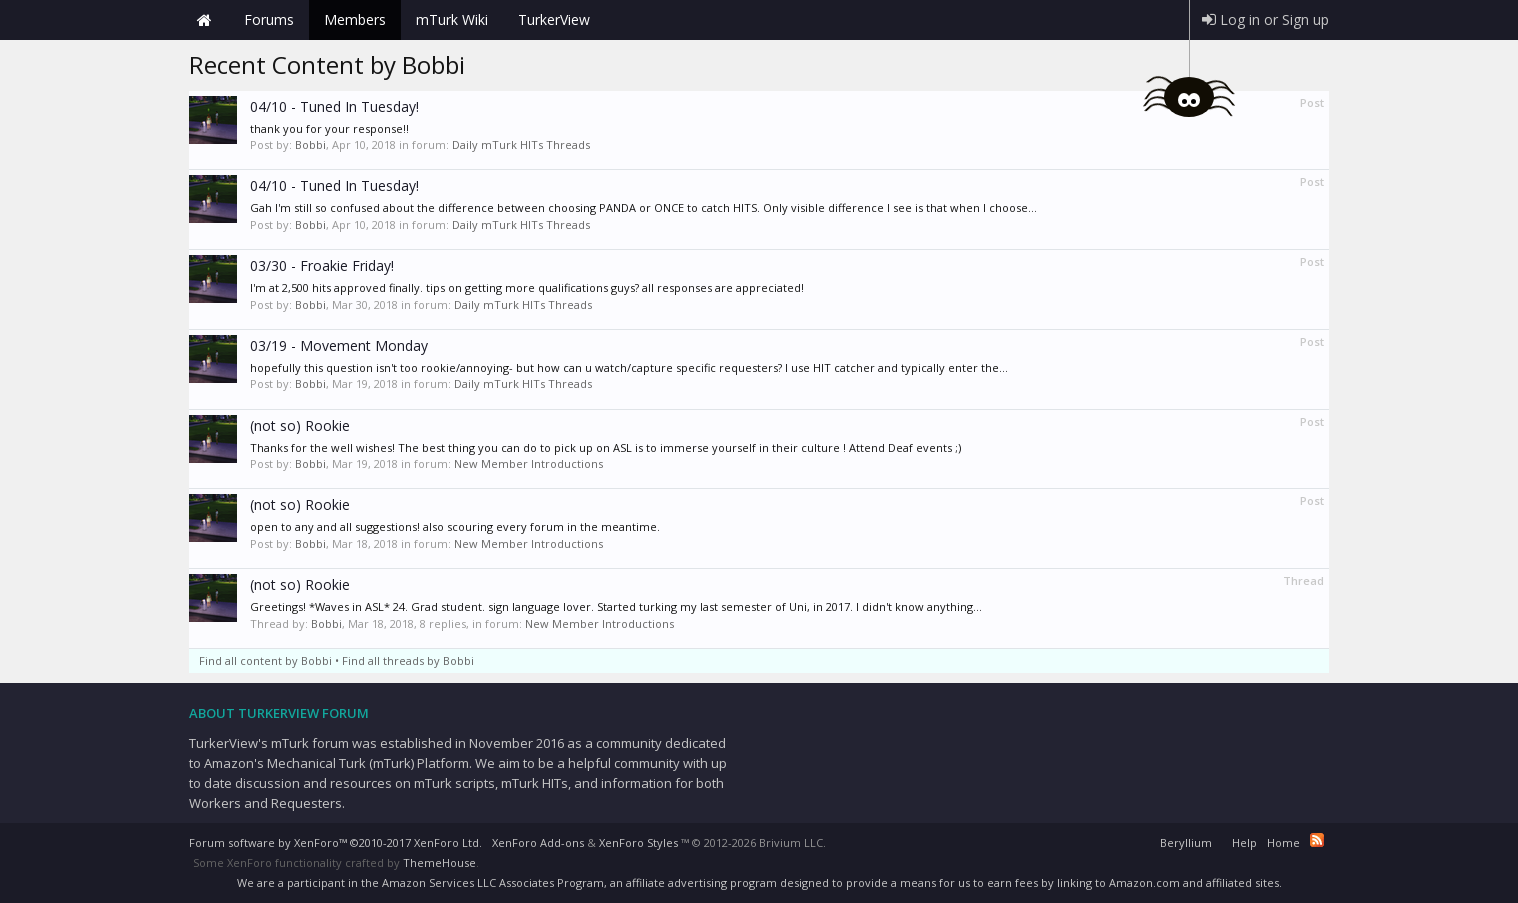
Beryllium (1186, 842)
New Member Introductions (528, 463)
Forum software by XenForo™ (335, 842)
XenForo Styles (638, 842)
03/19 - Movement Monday (339, 345)
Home (204, 20)
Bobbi (310, 144)
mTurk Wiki (452, 19)
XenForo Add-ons (538, 842)
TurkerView (554, 19)
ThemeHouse (439, 862)
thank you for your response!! (329, 128)
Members (355, 19)
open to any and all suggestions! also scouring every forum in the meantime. (455, 526)
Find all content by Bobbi (265, 660)
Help (1244, 842)
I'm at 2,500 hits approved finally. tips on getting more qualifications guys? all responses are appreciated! (527, 287)
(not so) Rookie (300, 425)
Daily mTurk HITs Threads (521, 144)
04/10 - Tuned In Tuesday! (334, 106)
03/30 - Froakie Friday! (322, 265)
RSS (1317, 840)
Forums (269, 19)
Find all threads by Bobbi (408, 660)
